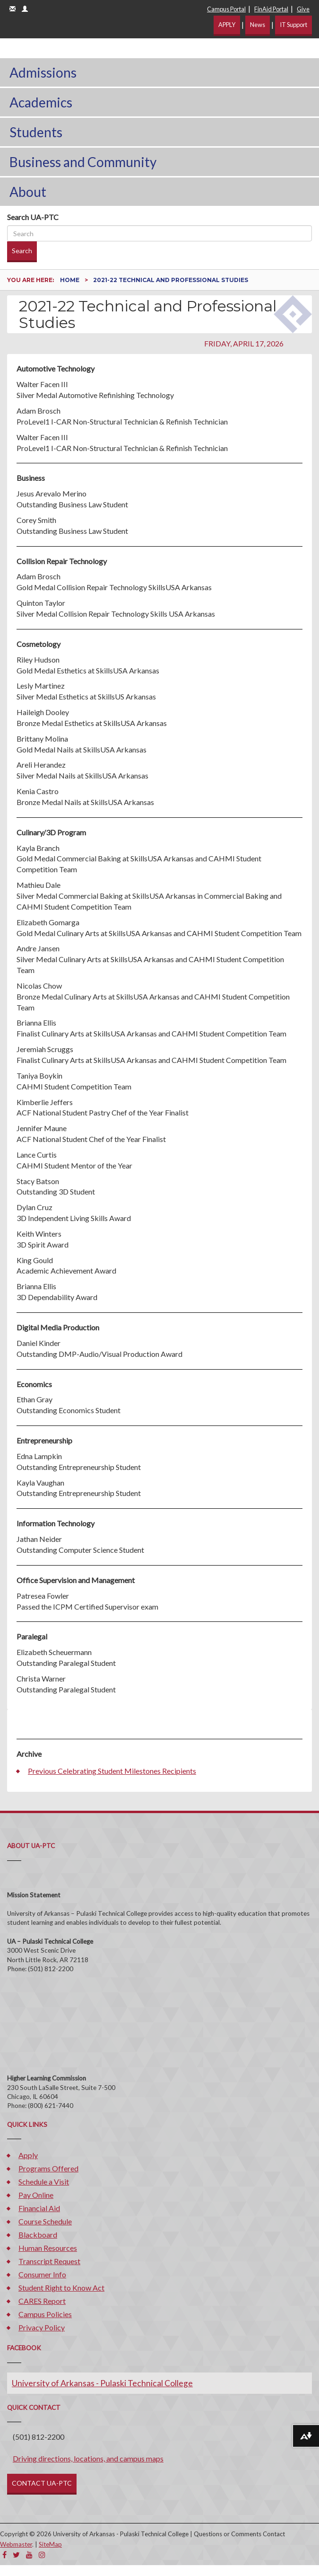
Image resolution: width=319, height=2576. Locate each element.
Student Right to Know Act (61, 2287)
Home (70, 279)
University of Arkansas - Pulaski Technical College (102, 2383)
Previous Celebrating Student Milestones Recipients (112, 1770)
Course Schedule (45, 2221)
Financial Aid (39, 2208)
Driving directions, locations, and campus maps (88, 2458)
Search (22, 251)
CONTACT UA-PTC (42, 2483)
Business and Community (82, 162)
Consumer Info (42, 2274)
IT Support (293, 24)
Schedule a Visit (43, 2181)
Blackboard (37, 2234)
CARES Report (42, 2300)
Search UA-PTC (33, 216)
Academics (40, 102)
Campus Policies (45, 2314)
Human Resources (47, 2247)
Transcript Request (49, 2261)
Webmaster (16, 2544)
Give (303, 9)
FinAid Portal (271, 9)
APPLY (226, 24)
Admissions (43, 72)
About (27, 192)
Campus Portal (226, 9)
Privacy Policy (41, 2327)
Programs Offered (48, 2168)
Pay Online (35, 2194)
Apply (28, 2155)
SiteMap (50, 2544)
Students (35, 132)
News (257, 24)
